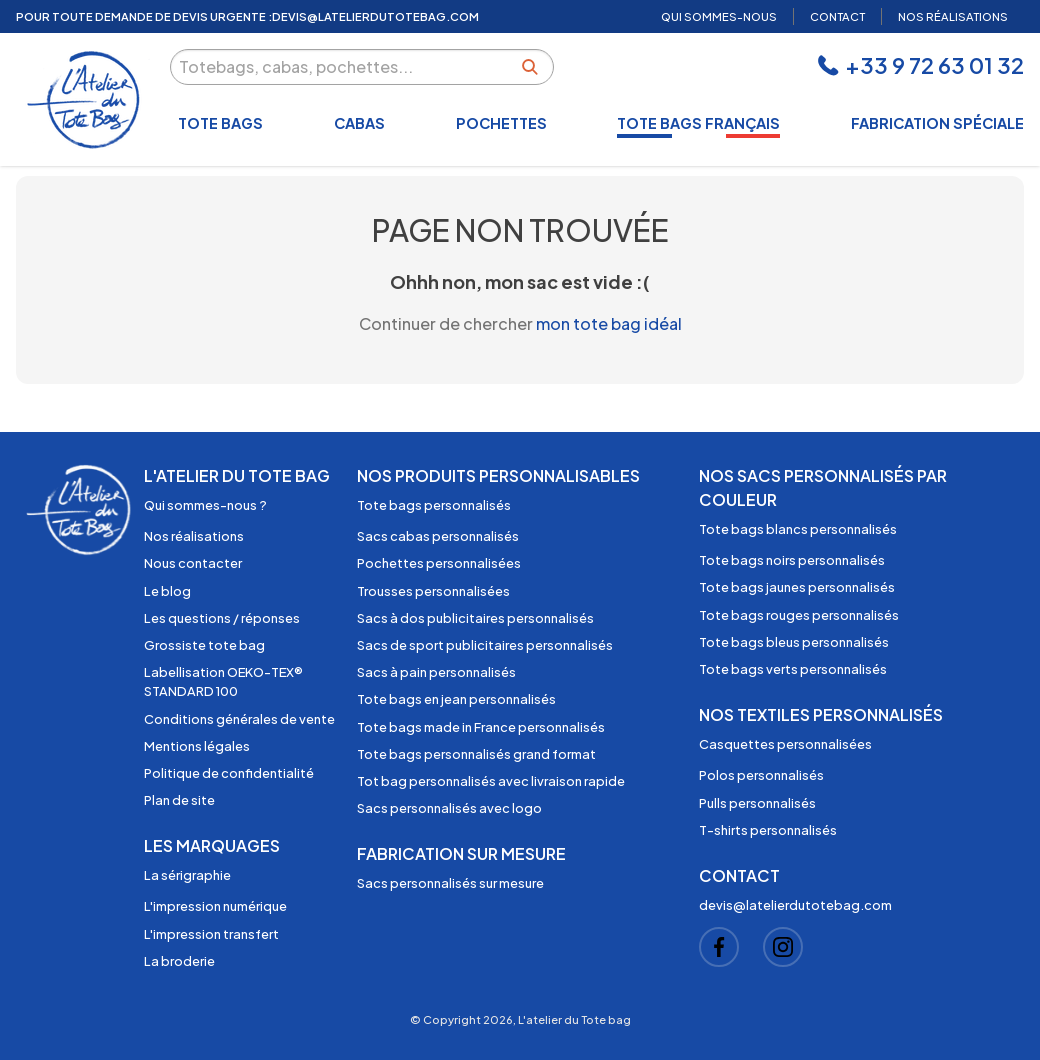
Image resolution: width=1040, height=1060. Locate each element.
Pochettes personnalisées (439, 563)
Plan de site (179, 800)
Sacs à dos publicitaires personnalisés (475, 618)
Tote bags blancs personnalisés (798, 529)
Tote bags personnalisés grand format (476, 754)
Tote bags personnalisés (434, 505)
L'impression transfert (211, 934)
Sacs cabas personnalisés (438, 536)
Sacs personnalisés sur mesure (450, 883)
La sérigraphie (187, 875)
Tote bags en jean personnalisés (456, 699)
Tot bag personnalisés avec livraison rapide (491, 781)
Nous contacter (193, 563)
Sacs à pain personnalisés (436, 672)
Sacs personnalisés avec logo (449, 808)
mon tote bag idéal (609, 323)
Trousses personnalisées (433, 591)
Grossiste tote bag (204, 645)
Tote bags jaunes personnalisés (797, 587)
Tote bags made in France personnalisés (481, 727)
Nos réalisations (194, 536)
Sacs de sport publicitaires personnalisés (485, 645)
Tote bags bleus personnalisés (794, 642)
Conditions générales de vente (239, 719)
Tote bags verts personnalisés (793, 669)
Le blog (167, 591)
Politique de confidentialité (229, 773)
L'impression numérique (215, 906)
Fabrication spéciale (937, 123)
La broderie (179, 961)
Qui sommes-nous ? (205, 505)
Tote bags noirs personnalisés (792, 560)
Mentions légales (197, 746)
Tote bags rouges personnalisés (799, 615)
